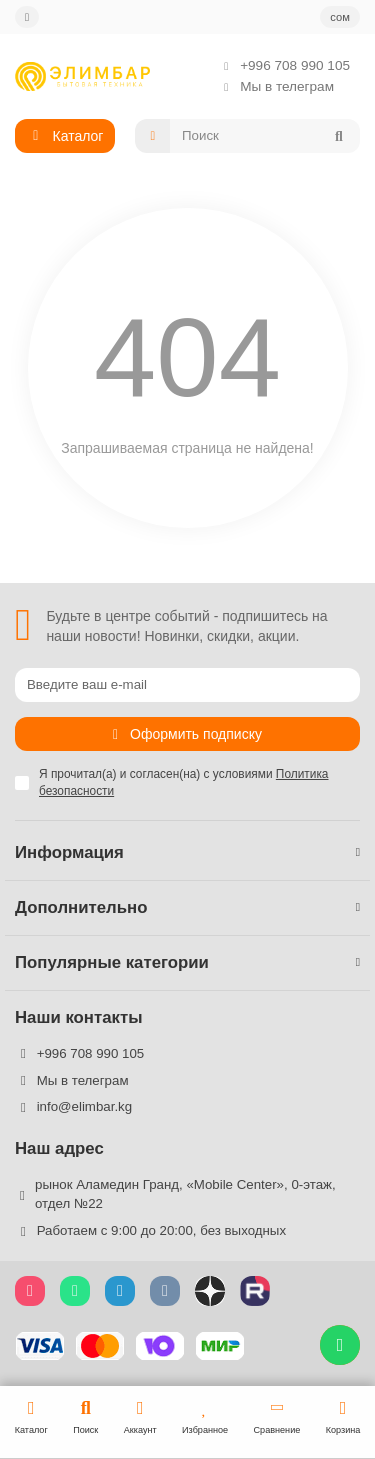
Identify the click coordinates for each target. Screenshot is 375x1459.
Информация (187, 852)
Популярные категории (187, 962)
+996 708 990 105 (281, 65)
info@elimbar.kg (85, 1106)
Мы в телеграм (273, 86)
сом (340, 17)
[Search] (265, 136)
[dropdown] (27, 17)
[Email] (187, 685)
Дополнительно (187, 907)
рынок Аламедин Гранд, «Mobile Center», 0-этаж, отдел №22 (185, 1194)
